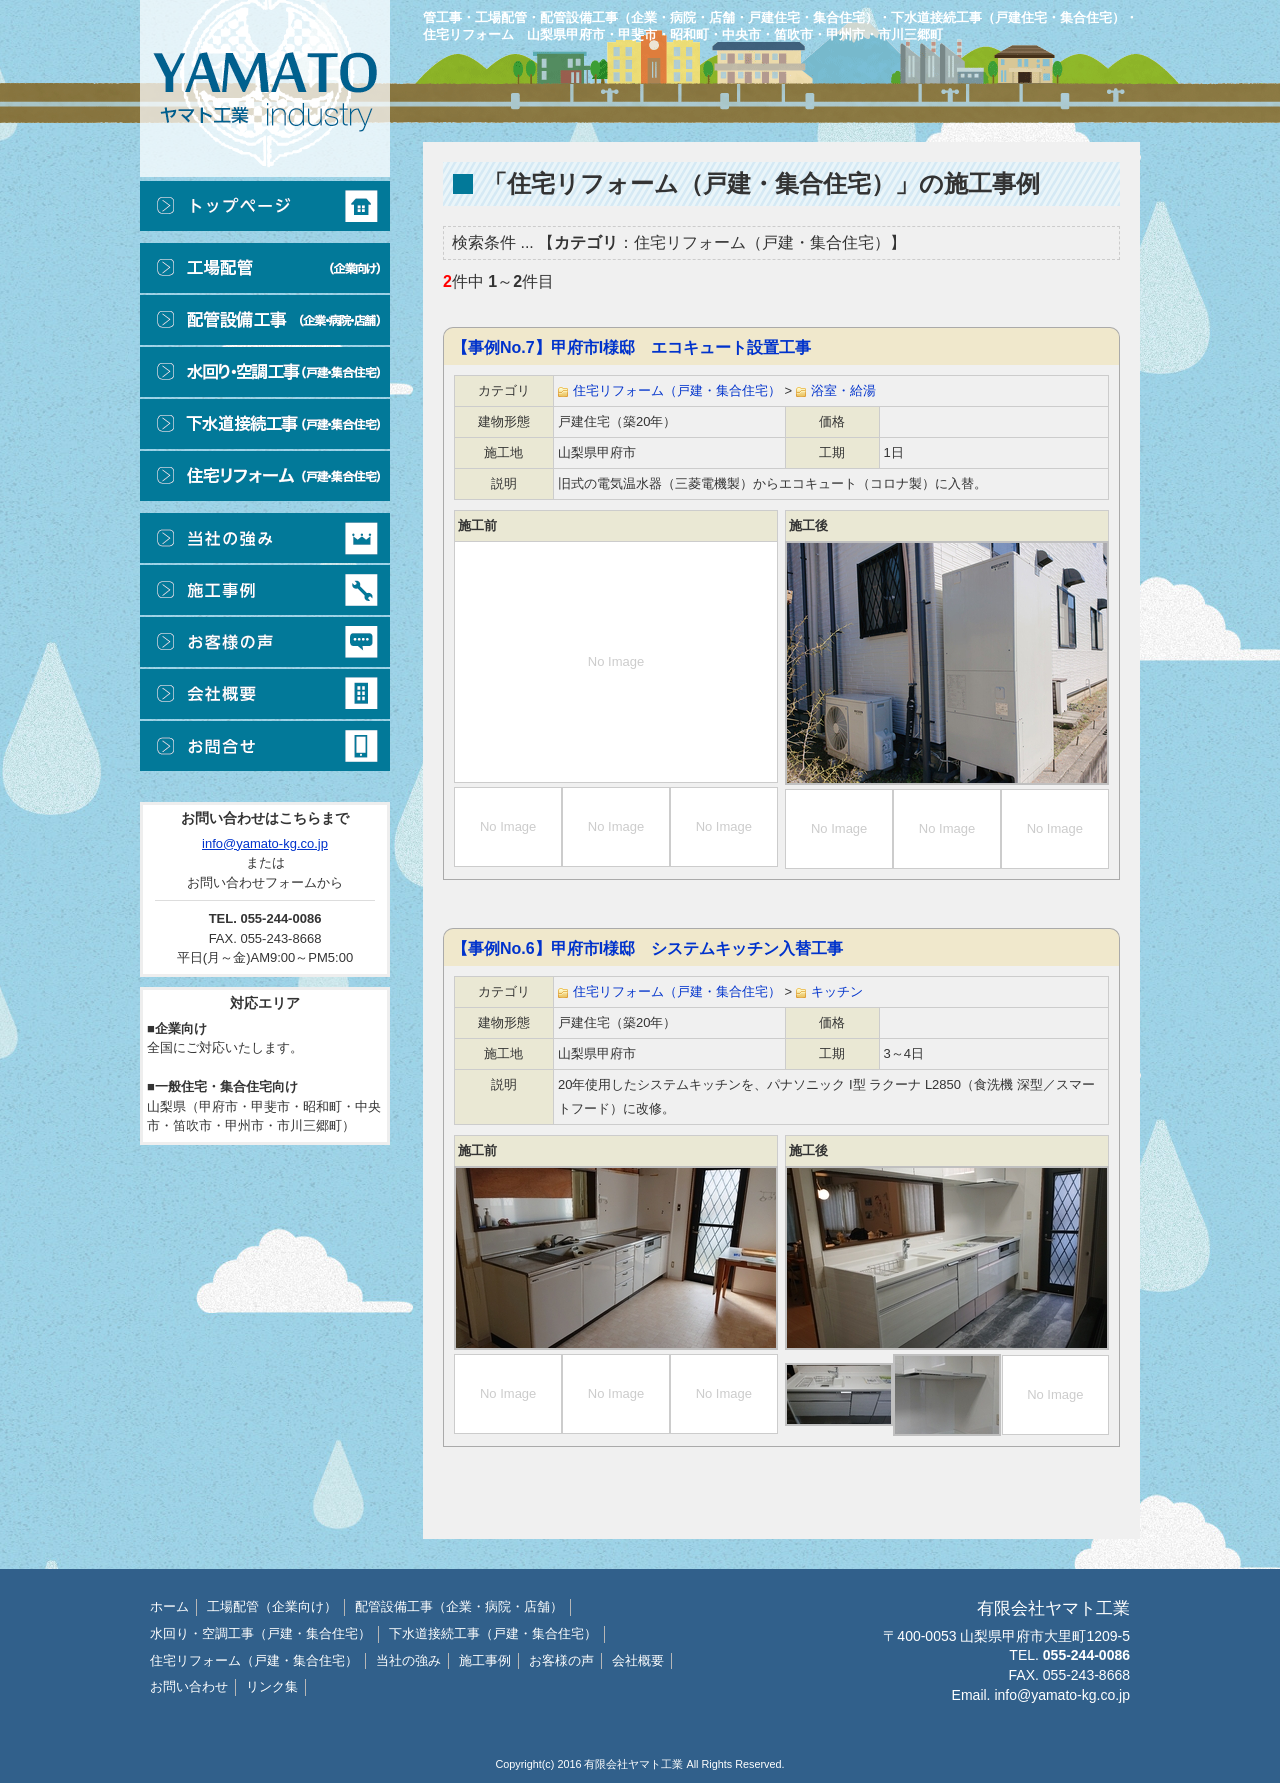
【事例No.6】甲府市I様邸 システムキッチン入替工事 (647, 948)
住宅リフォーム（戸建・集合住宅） (677, 390)
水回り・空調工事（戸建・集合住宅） (260, 1633)
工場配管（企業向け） (272, 1606)
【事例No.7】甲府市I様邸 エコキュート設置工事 (631, 347)
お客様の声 (561, 1660)
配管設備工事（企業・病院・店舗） (459, 1606)
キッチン (837, 991)
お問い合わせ (189, 1686)
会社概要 (638, 1660)
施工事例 (485, 1660)
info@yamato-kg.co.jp (265, 843)
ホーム (169, 1606)
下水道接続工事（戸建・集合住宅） (493, 1633)
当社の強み (408, 1660)
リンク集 (272, 1686)
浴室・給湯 (843, 390)
